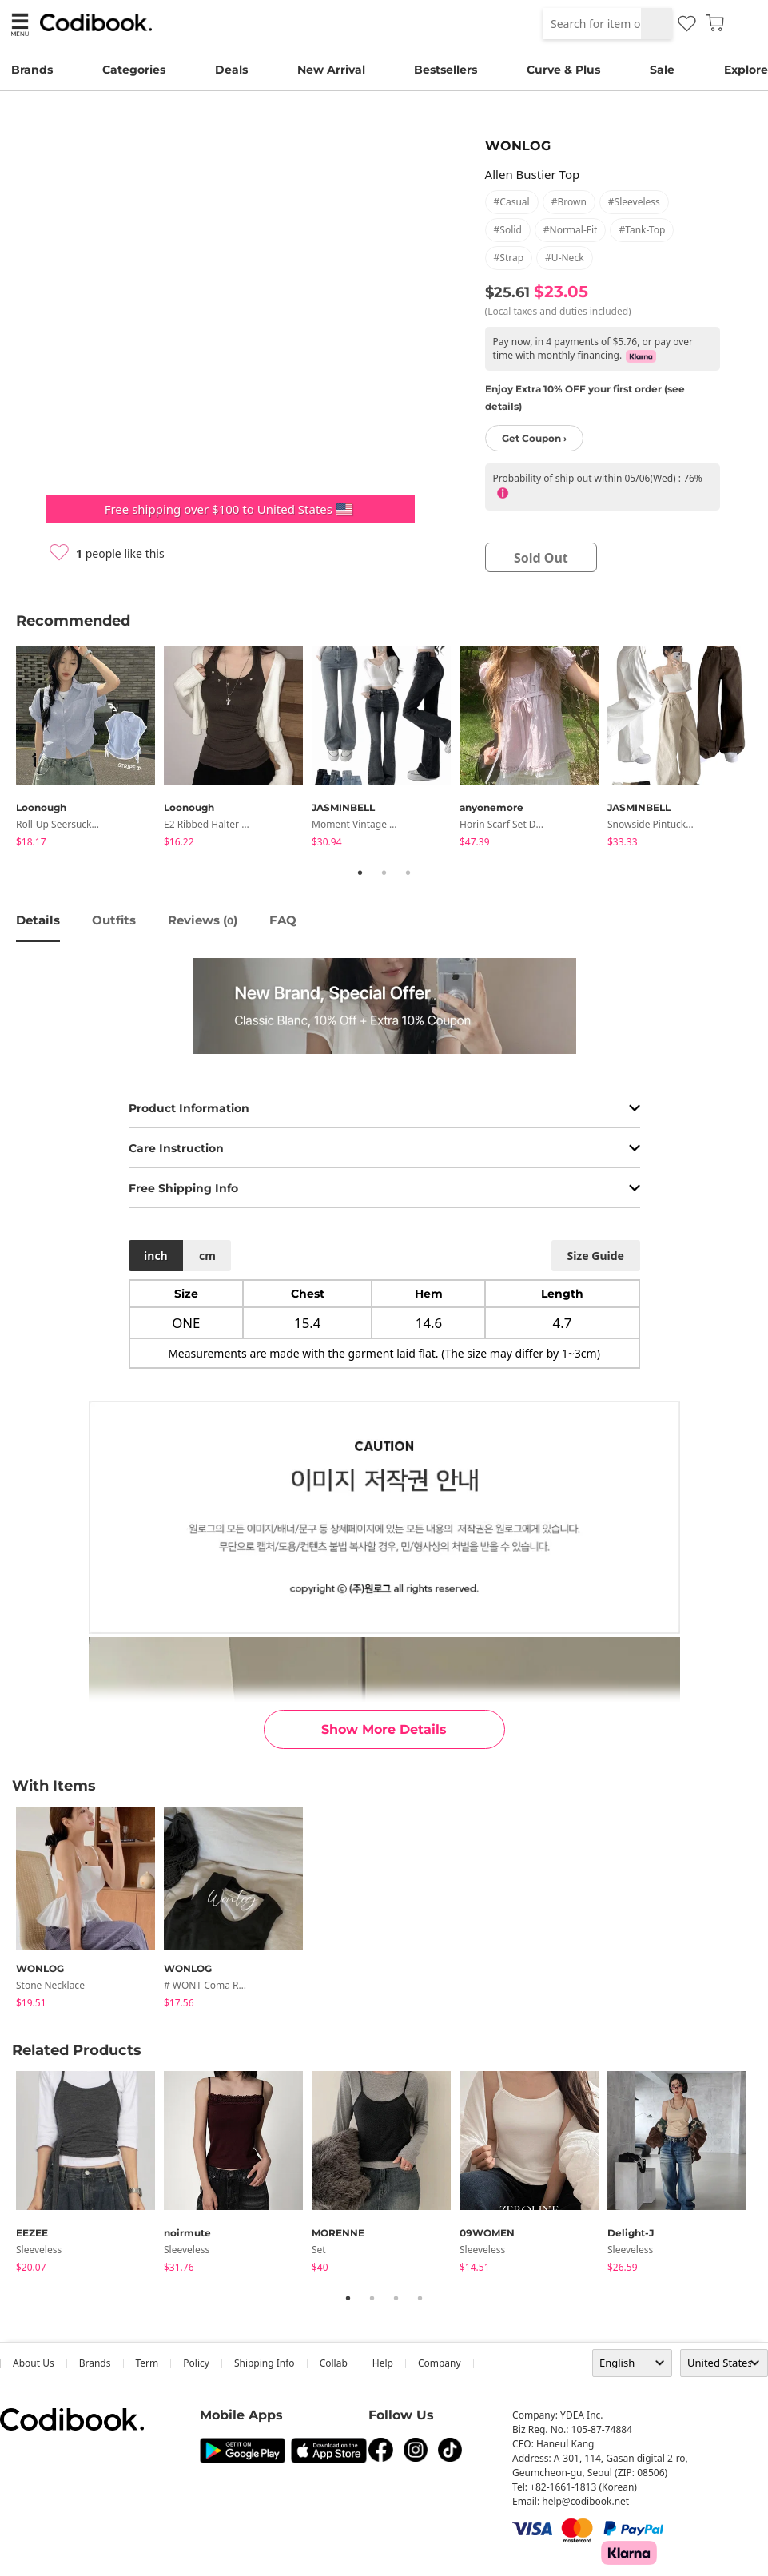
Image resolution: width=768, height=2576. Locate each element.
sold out (541, 557)
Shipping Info (264, 2363)
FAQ (282, 920)
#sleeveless (634, 202)
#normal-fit (570, 230)
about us (33, 2363)
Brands (32, 69)
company (439, 2363)
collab (334, 2363)
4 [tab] (420, 2298)
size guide (595, 1255)
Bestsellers (445, 69)
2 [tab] (384, 873)
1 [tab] (360, 873)
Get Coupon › (534, 438)
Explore (746, 69)
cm (207, 1255)
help (382, 2363)
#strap (509, 257)
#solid (508, 230)
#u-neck (564, 257)
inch (156, 1255)
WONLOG (518, 145)
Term (147, 2363)
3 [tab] (408, 873)
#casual (512, 202)
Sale (662, 69)
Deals (231, 69)
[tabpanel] (90, 749)
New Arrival (331, 69)
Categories (133, 69)
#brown (569, 202)
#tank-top (642, 230)
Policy (196, 2363)
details (38, 920)
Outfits (114, 920)
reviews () (202, 920)
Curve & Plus (563, 69)
